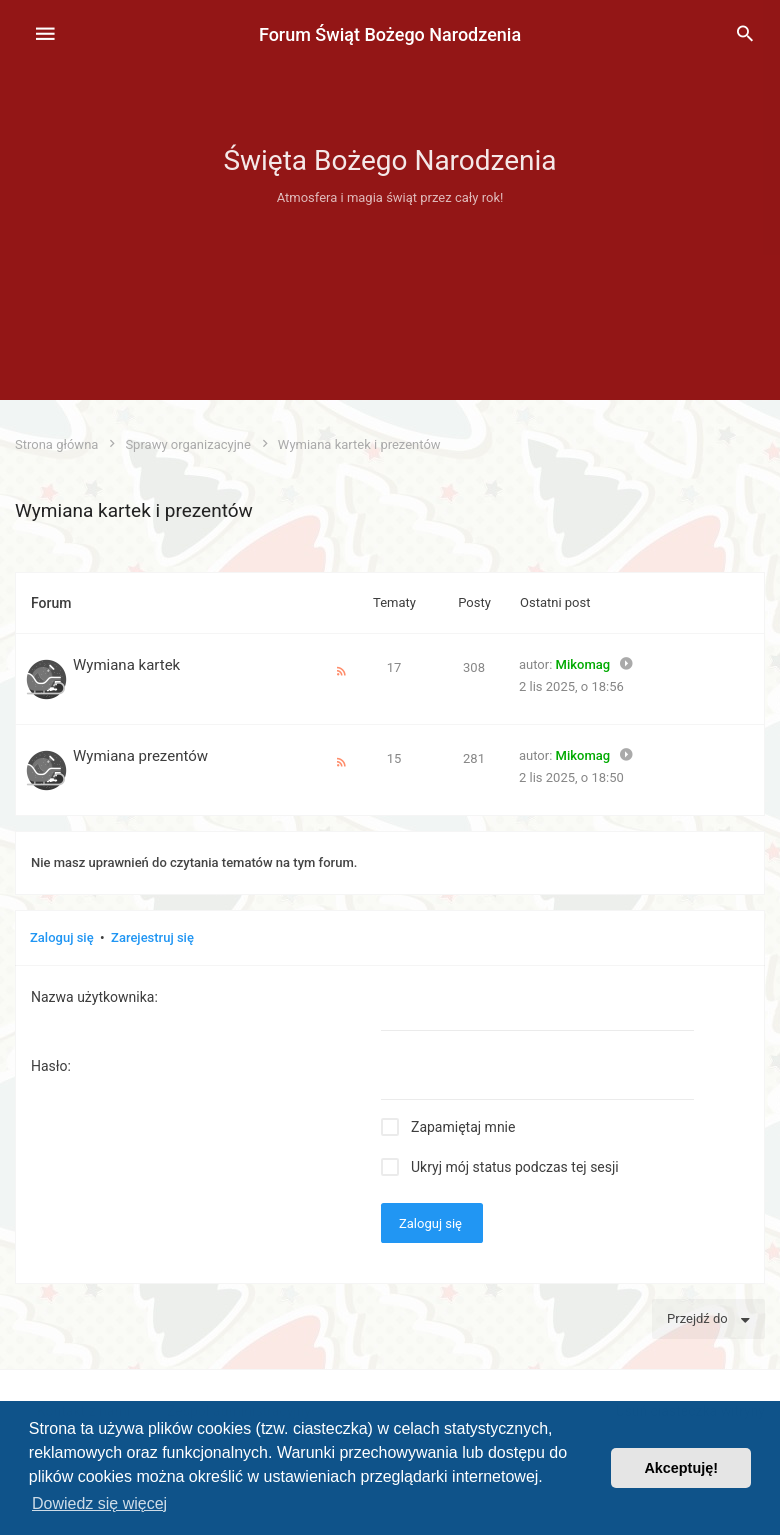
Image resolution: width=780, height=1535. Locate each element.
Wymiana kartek (126, 665)
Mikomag (583, 664)
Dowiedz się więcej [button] (99, 1503)
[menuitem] (745, 35)
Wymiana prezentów (140, 756)
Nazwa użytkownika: (94, 997)
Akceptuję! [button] (681, 1468)
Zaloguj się (62, 937)
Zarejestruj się (152, 937)
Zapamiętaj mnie (463, 1127)
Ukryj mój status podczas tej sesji (515, 1167)
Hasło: (51, 1066)
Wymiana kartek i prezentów (134, 510)
